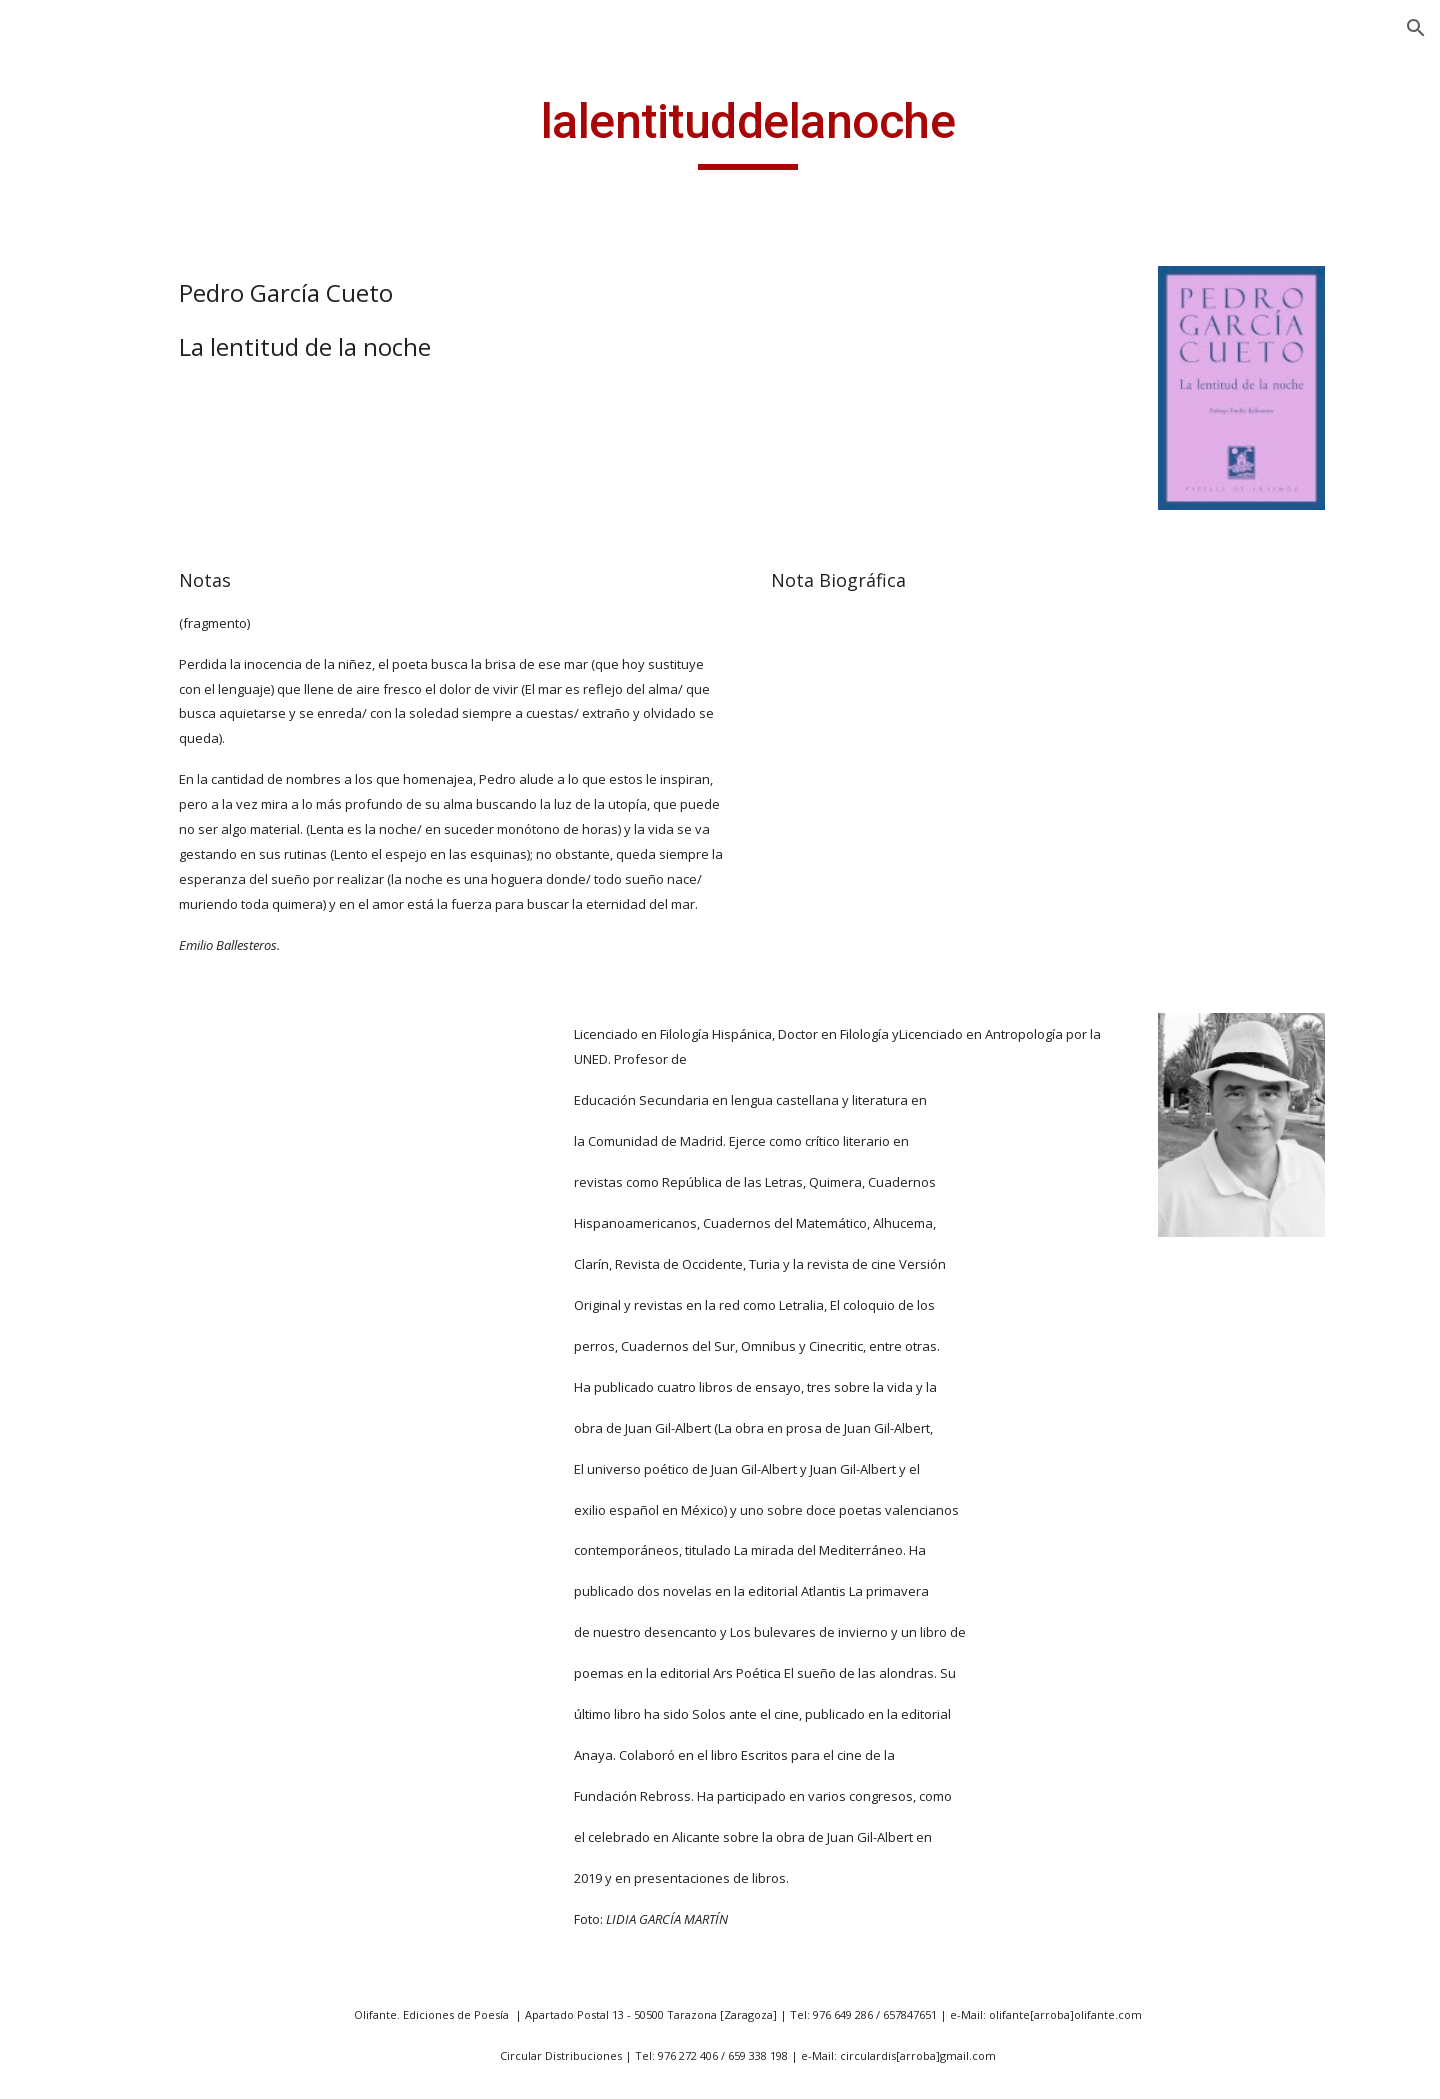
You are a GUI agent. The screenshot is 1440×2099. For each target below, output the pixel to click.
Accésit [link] (85, 1288)
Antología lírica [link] (116, 898)
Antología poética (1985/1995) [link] (126, 1018)
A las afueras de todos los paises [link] (143, 844)
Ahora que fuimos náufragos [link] (127, 1465)
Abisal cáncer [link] (109, 1247)
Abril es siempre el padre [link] (129, 777)
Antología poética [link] (126, 1983)
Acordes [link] (90, 1329)
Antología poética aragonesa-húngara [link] (136, 1084)
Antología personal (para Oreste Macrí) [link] (133, 951)
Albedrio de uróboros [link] (140, 1643)
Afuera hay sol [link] (114, 1412)
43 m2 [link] (82, 657)
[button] (1416, 28)
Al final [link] (85, 1561)
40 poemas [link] (101, 616)
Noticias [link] (70, 426)
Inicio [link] (60, 302)
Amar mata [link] (101, 1834)
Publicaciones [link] (91, 467)
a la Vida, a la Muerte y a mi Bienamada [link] (144, 711)
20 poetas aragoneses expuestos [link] (143, 561)
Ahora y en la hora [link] (129, 1520)
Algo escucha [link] (109, 1751)
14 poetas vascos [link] (124, 508)
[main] (845, 131)
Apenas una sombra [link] (135, 2065)
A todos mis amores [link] (134, 1206)
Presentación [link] (89, 384)
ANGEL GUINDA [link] (99, 343)
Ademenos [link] (99, 1371)
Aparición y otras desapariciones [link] (123, 1151)
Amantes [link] (93, 1793)
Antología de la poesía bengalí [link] (143, 1928)
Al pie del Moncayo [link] (130, 1602)
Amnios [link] (88, 1875)
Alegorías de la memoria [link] (115, 1697)
